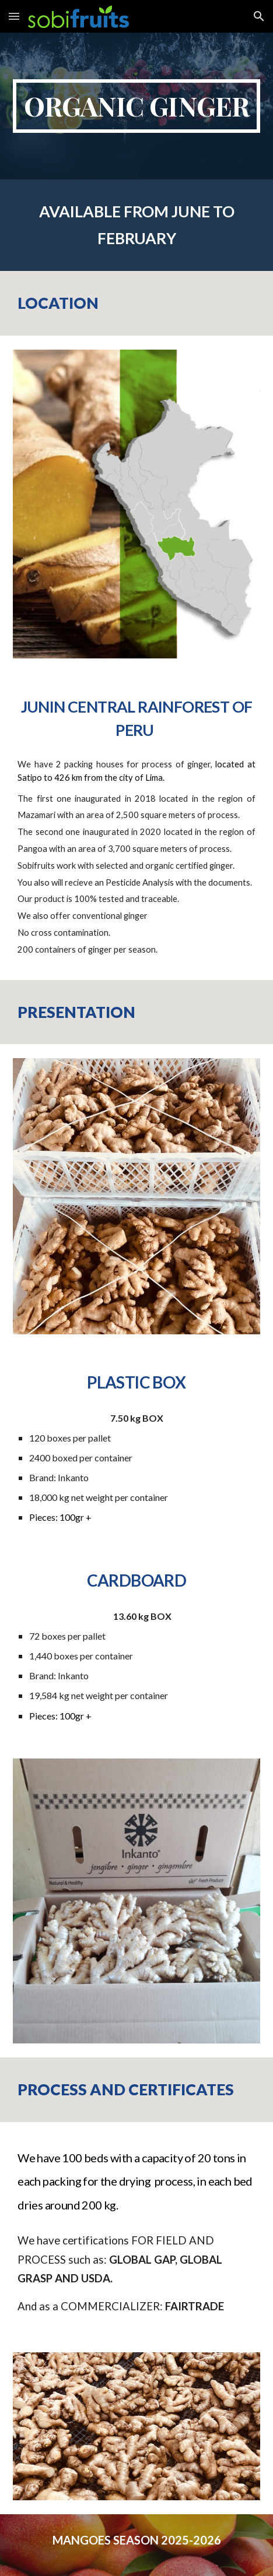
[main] (136, 106)
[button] (14, 16)
